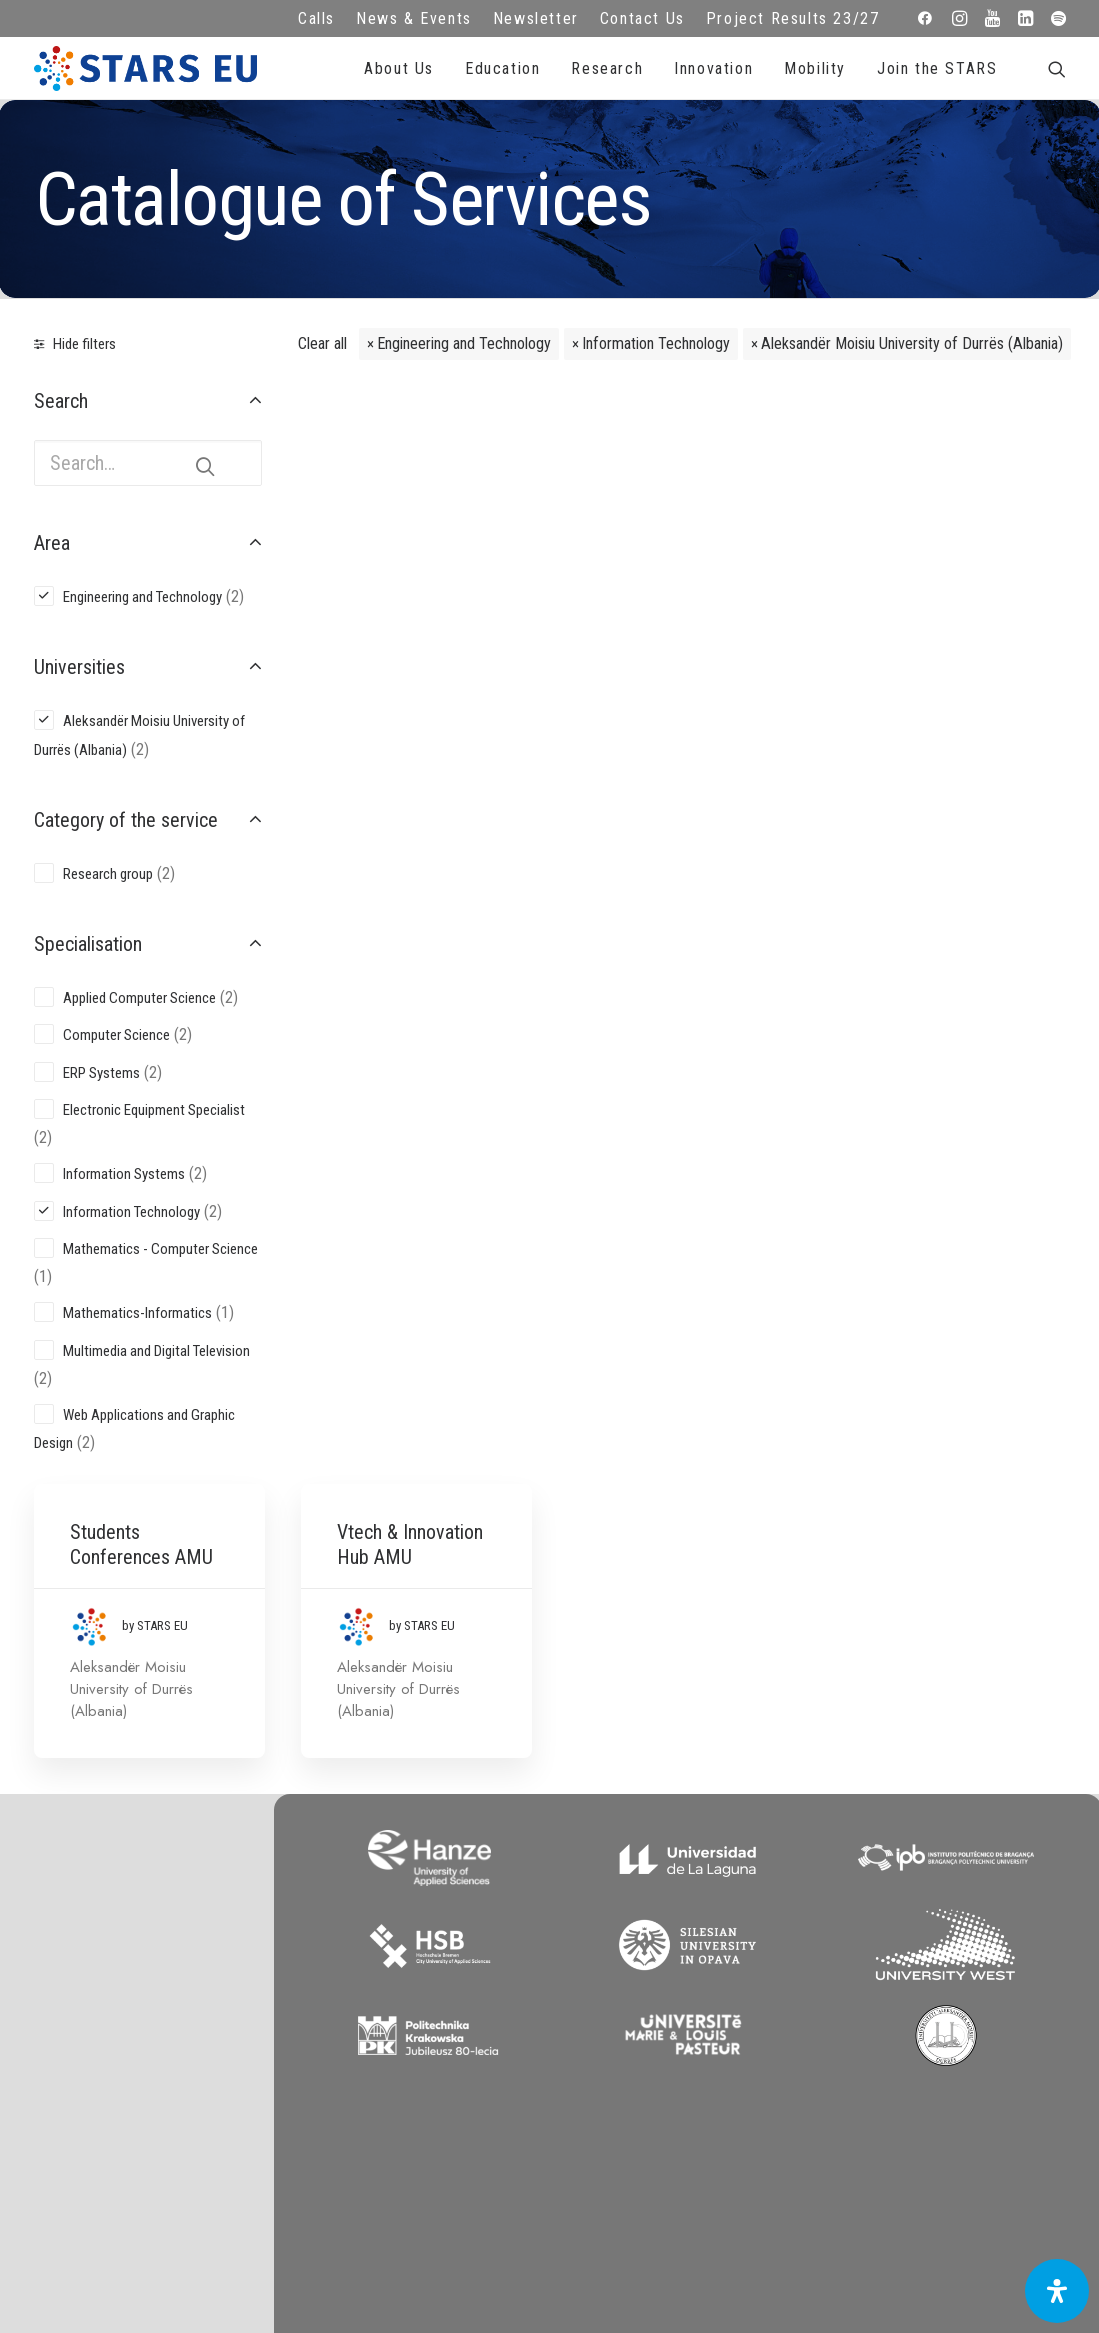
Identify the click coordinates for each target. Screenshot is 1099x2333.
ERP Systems (101, 1073)
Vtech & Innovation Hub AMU (699, 449)
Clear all (322, 343)
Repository (687, 1920)
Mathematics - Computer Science (160, 1249)
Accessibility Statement (411, 2029)
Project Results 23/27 (793, 18)
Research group (108, 874)
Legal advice (411, 1947)
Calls (316, 18)
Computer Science (116, 1035)
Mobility (815, 68)
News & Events (414, 18)
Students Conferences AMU (441, 449)
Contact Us (642, 18)
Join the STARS (937, 68)
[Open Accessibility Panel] (1057, 2291)
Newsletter (536, 18)
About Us (399, 68)
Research (607, 68)
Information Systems (124, 1174)
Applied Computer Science (139, 998)
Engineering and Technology (464, 343)
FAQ (412, 1920)
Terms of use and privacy (412, 1974)
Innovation (713, 68)
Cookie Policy (412, 2001)
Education (502, 68)
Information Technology (656, 343)
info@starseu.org (135, 1920)
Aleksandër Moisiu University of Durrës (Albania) (912, 343)
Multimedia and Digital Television (156, 1351)
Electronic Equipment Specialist (154, 1110)
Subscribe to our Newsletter (964, 1941)
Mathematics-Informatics (137, 1313)
